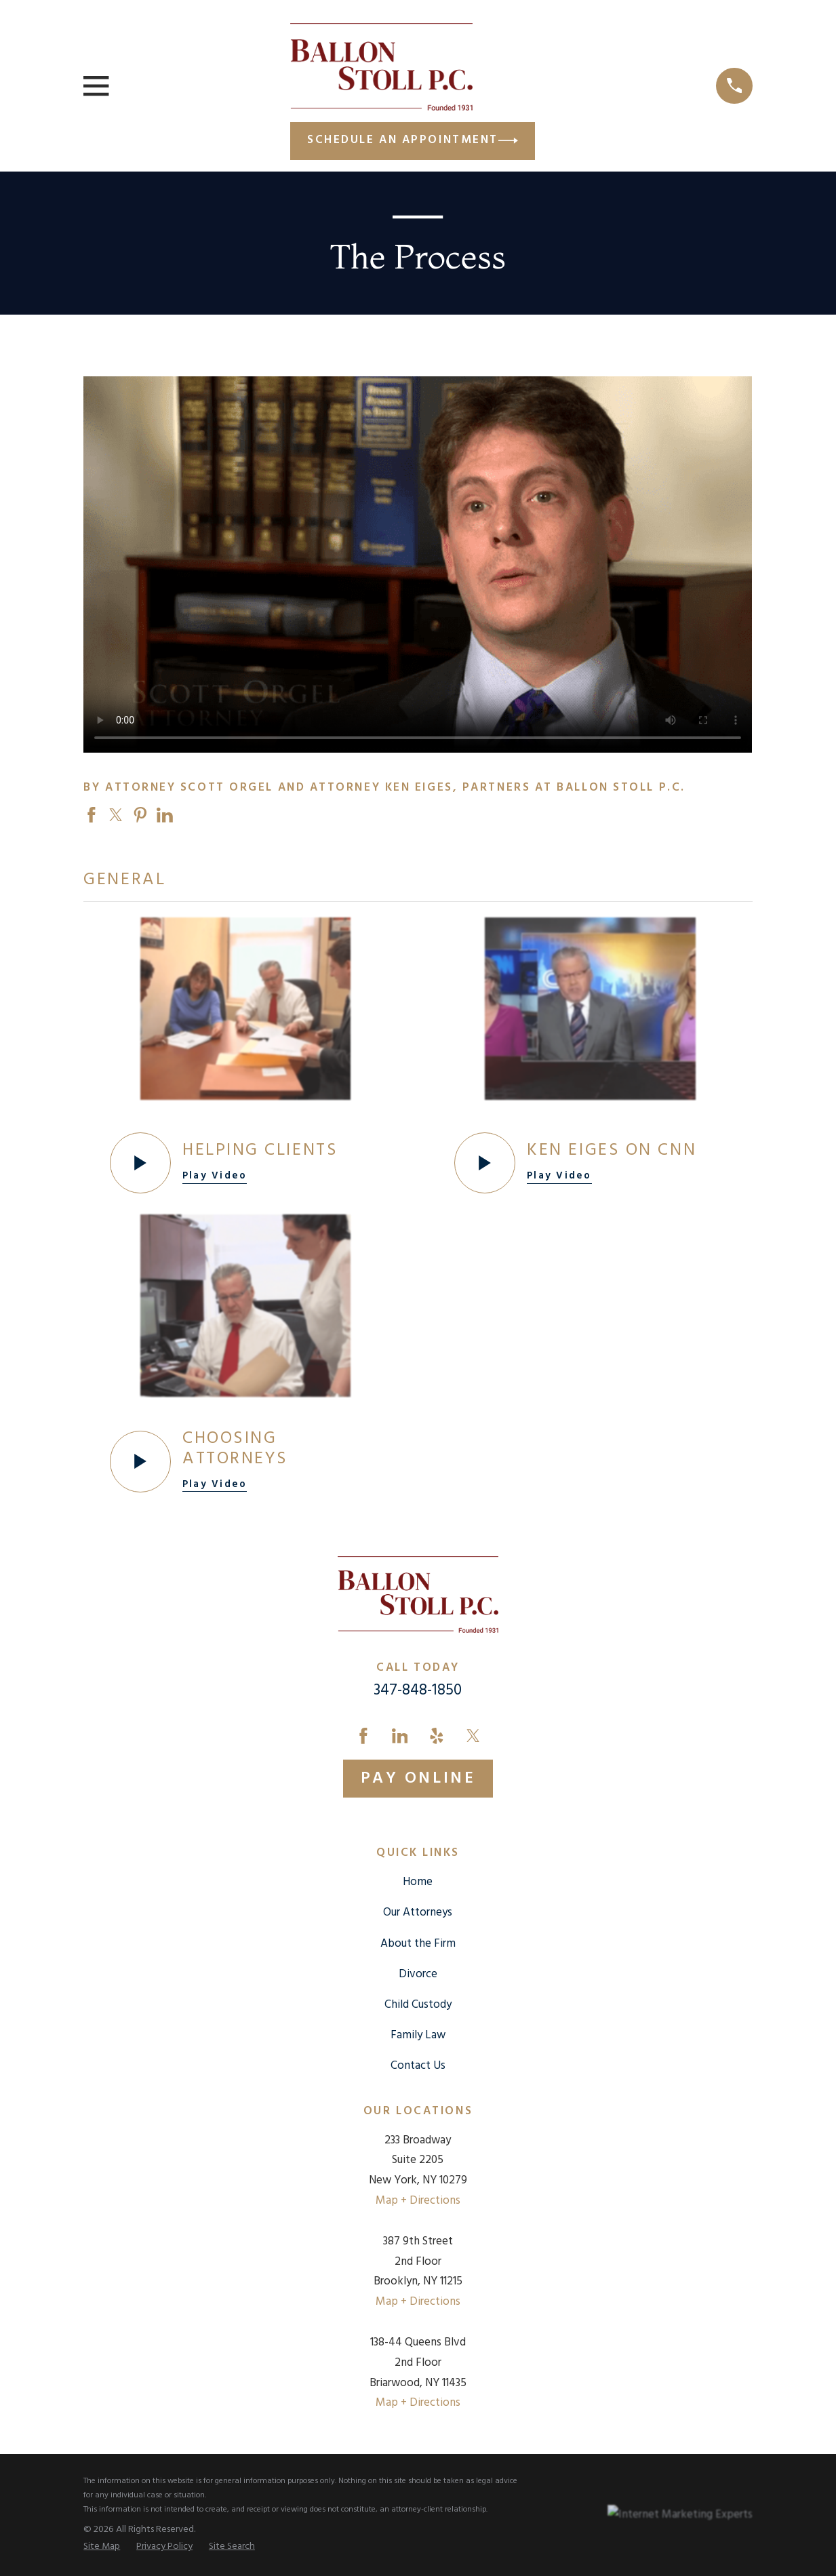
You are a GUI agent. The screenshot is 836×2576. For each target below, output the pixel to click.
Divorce (418, 1974)
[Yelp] (437, 1736)
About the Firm (418, 1944)
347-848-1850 (418, 1690)
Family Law (418, 2035)
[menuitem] (101, 2547)
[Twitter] (473, 1736)
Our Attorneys (417, 1912)
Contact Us (418, 2066)
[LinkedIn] (400, 1736)
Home (418, 1882)
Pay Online (418, 1778)
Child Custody (418, 2005)
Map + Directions (418, 2201)
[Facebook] (363, 1736)
